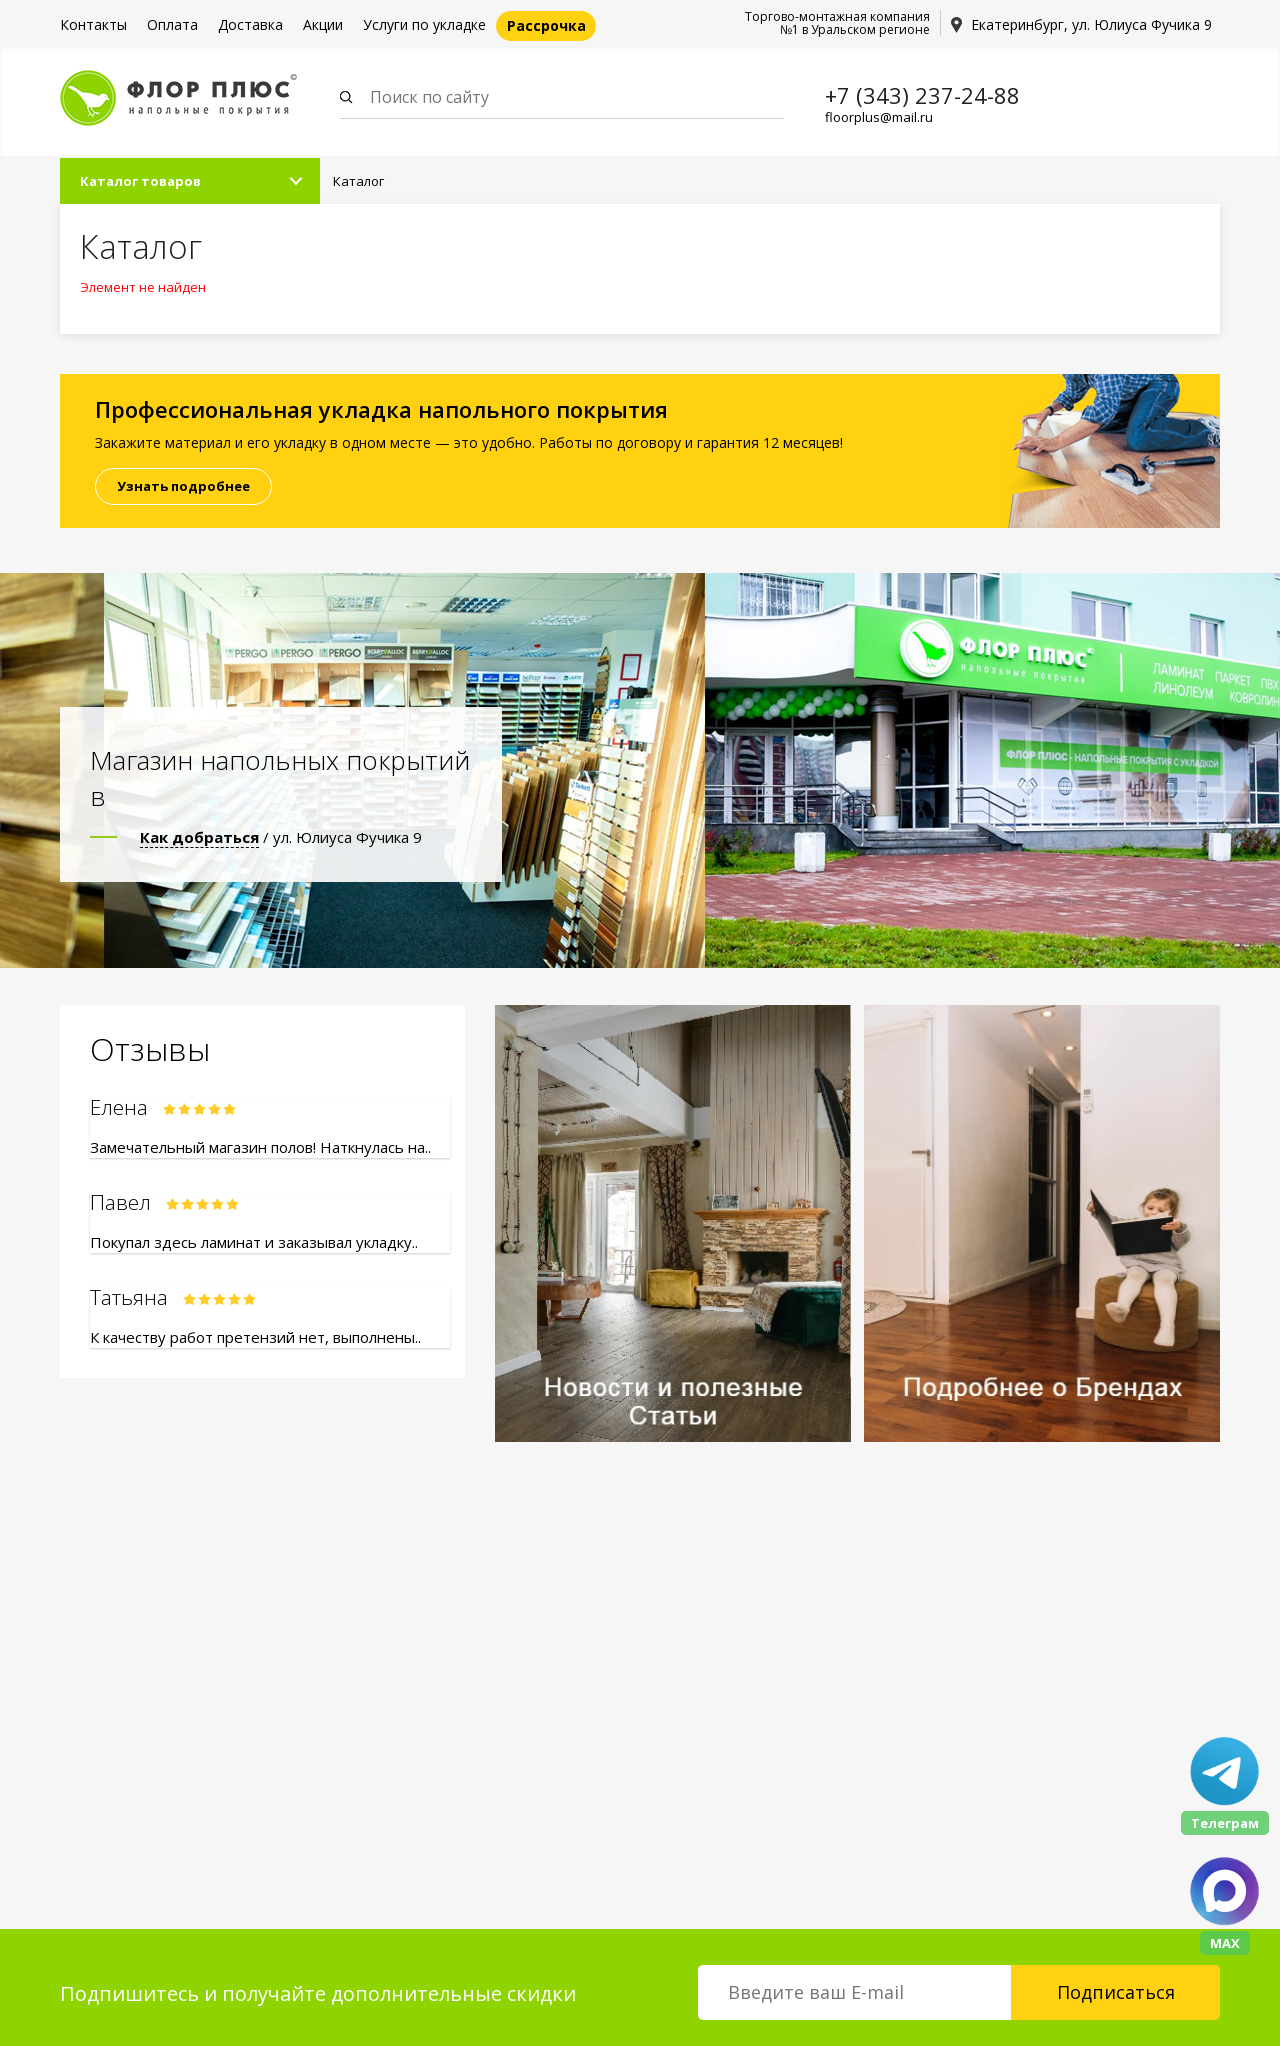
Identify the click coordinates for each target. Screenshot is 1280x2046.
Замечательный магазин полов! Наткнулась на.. (260, 1147)
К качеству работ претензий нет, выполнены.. (255, 1337)
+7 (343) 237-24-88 (922, 95)
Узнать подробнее (183, 486)
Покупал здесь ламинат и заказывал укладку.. (254, 1242)
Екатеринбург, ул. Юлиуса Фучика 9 (1091, 24)
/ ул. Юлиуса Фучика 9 (281, 837)
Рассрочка (546, 25)
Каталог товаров (140, 181)
